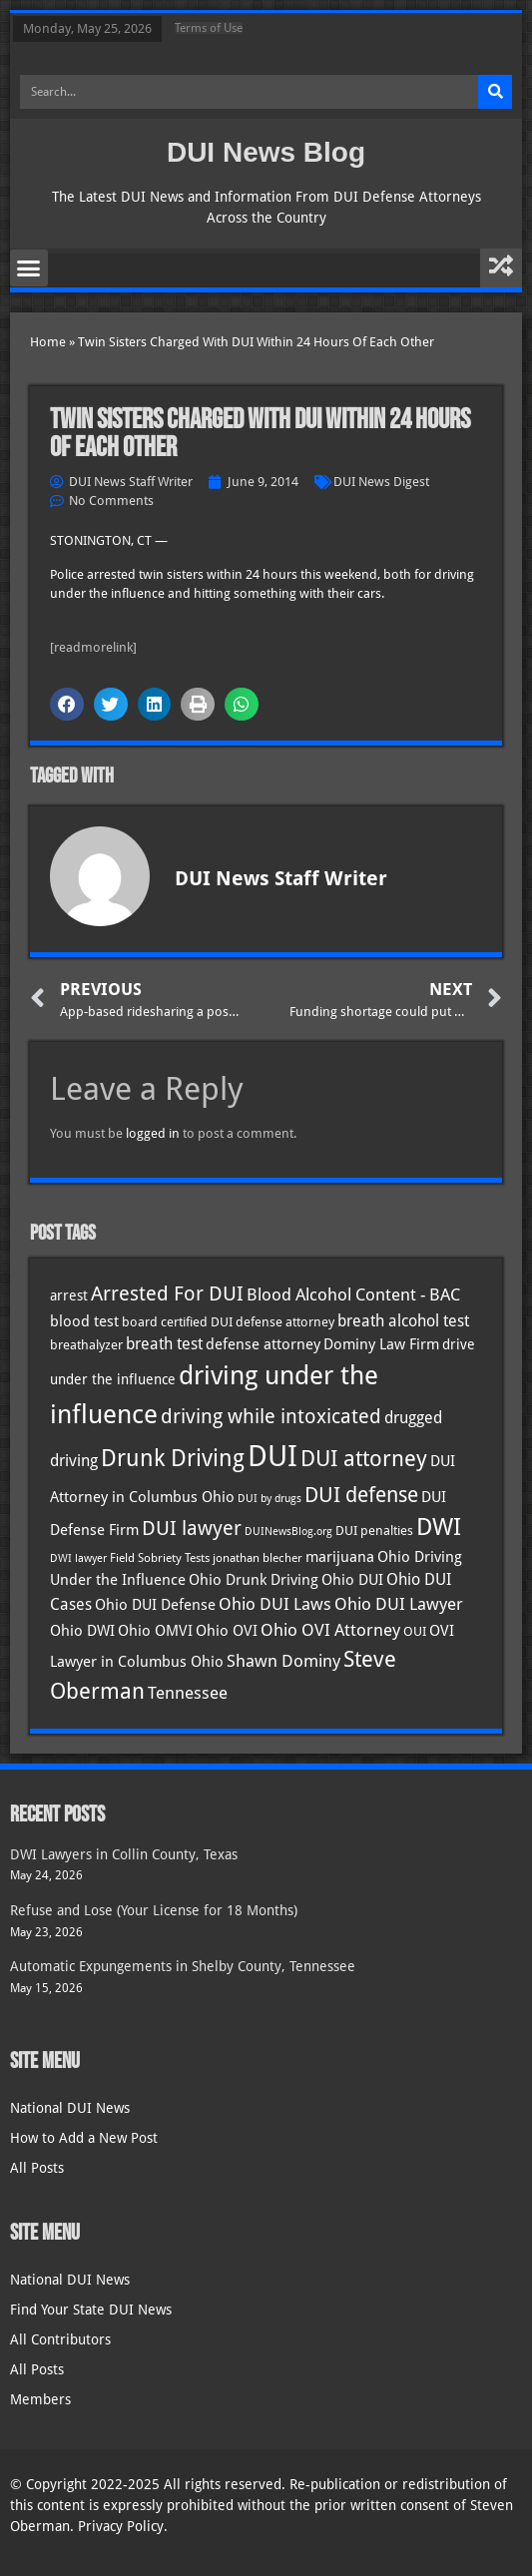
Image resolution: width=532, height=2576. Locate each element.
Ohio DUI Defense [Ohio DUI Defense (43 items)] (155, 1605)
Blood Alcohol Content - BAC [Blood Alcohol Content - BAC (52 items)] (353, 1295)
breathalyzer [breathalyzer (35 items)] (86, 1344)
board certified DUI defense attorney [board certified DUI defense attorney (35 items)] (228, 1321)
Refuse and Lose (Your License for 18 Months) (153, 1910)
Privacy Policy (121, 2526)
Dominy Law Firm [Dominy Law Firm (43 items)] (381, 1344)
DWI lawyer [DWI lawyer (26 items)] (78, 1558)
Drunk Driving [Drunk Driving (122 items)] (173, 1458)
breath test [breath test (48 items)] (164, 1343)
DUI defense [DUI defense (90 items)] (361, 1494)
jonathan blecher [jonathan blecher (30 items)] (257, 1558)
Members (40, 2399)
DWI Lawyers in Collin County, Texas (124, 1854)
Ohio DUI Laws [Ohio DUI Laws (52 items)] (275, 1604)
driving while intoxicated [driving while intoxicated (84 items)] (271, 1416)
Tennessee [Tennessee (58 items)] (188, 1693)
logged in (153, 1133)
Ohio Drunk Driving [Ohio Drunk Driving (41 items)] (253, 1579)
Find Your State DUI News (91, 2310)
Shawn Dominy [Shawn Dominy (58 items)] (283, 1661)
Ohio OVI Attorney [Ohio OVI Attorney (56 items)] (330, 1630)
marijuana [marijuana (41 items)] (339, 1556)
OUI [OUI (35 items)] (414, 1631)
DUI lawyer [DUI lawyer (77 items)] (192, 1528)
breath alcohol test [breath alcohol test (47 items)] (403, 1320)
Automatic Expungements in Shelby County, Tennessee (182, 1966)
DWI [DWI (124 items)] (438, 1527)
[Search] (495, 92)
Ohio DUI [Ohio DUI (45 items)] (352, 1580)
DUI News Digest (381, 481)
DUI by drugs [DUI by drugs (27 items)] (269, 1498)
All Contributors (60, 2339)
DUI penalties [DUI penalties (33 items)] (374, 1530)
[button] (29, 268)
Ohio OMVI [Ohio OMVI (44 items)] (155, 1631)
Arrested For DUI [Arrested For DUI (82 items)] (167, 1293)
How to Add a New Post (84, 2138)
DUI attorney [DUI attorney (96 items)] (363, 1458)
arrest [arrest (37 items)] (69, 1295)
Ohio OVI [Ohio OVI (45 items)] (227, 1631)
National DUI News (70, 2108)
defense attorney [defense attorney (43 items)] (263, 1344)
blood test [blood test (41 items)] (84, 1320)
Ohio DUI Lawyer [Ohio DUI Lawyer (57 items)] (398, 1604)
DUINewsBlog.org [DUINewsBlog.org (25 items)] (288, 1531)
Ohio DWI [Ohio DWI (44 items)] (82, 1631)
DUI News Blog (266, 152)
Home (48, 341)
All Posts (37, 2168)
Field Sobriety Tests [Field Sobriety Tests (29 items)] (160, 1558)
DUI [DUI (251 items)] (272, 1456)
